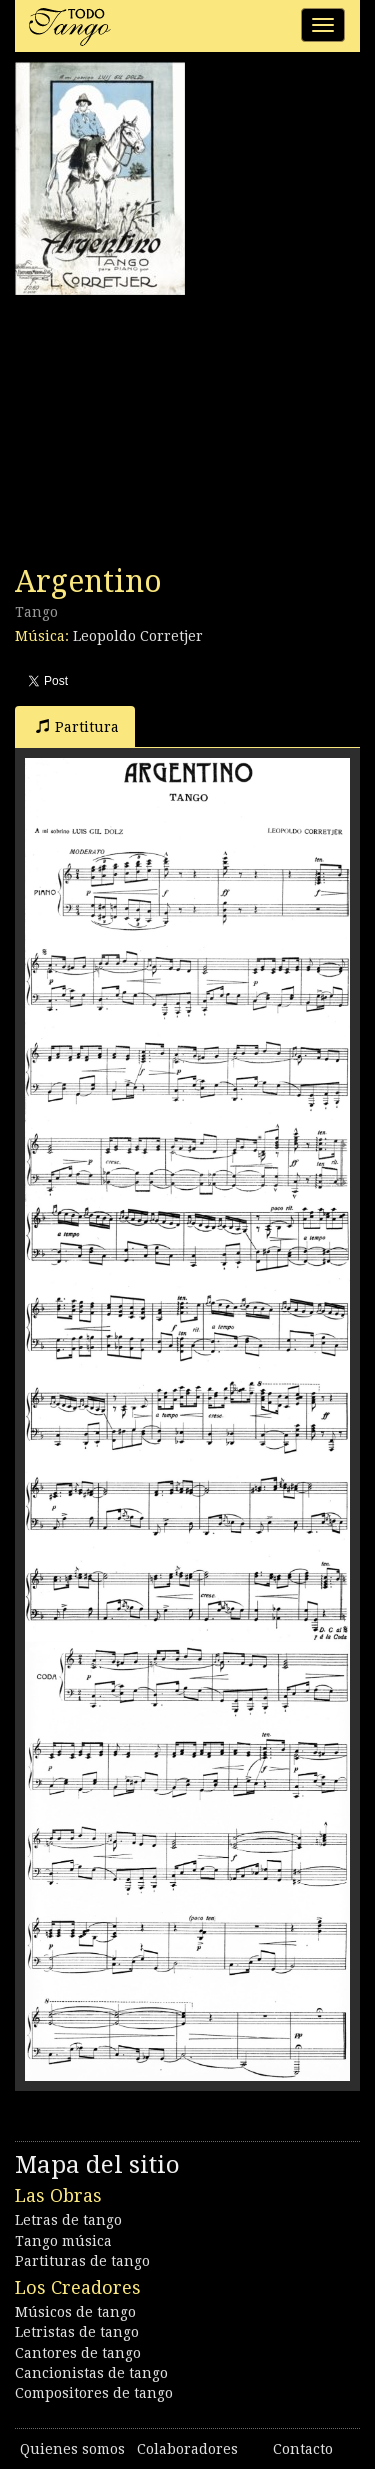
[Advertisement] (165, 430)
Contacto (303, 2449)
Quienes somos (72, 2449)
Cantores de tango (78, 2353)
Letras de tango (68, 2220)
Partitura (77, 726)
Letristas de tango (77, 2332)
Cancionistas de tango (91, 2373)
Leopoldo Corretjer (138, 636)
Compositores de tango (94, 2393)
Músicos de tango (75, 2312)
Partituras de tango (82, 2261)
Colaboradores (187, 2449)
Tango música (63, 2241)
